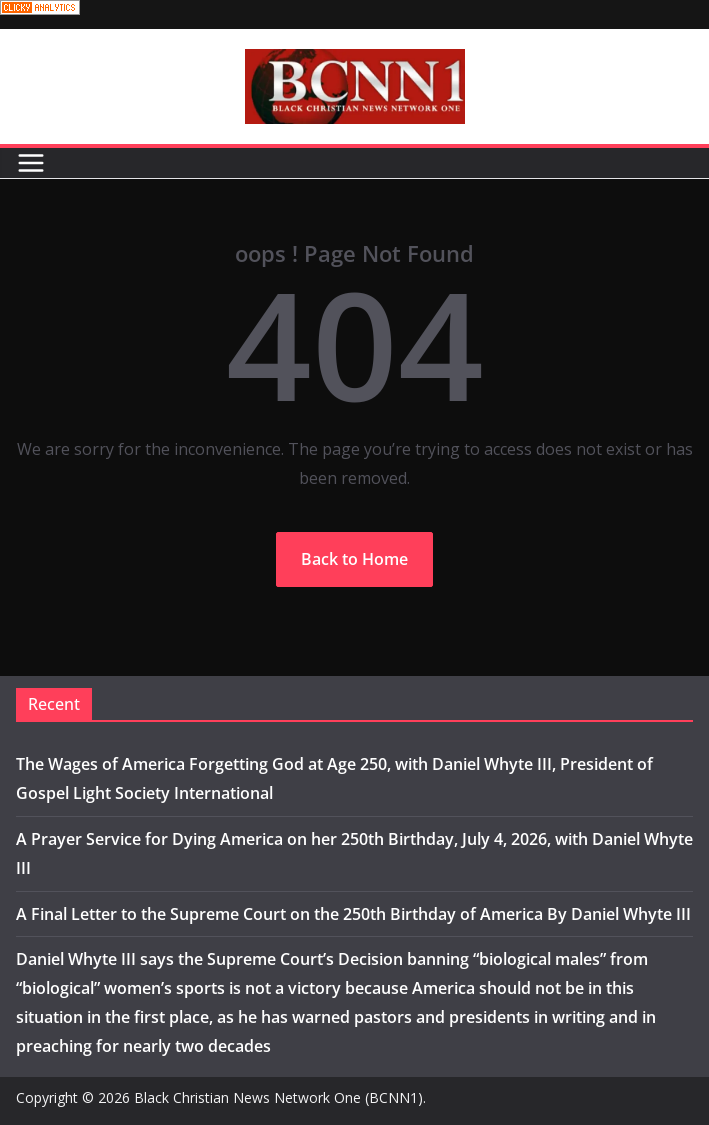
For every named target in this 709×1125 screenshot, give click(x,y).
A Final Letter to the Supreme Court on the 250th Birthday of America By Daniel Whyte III (353, 914)
